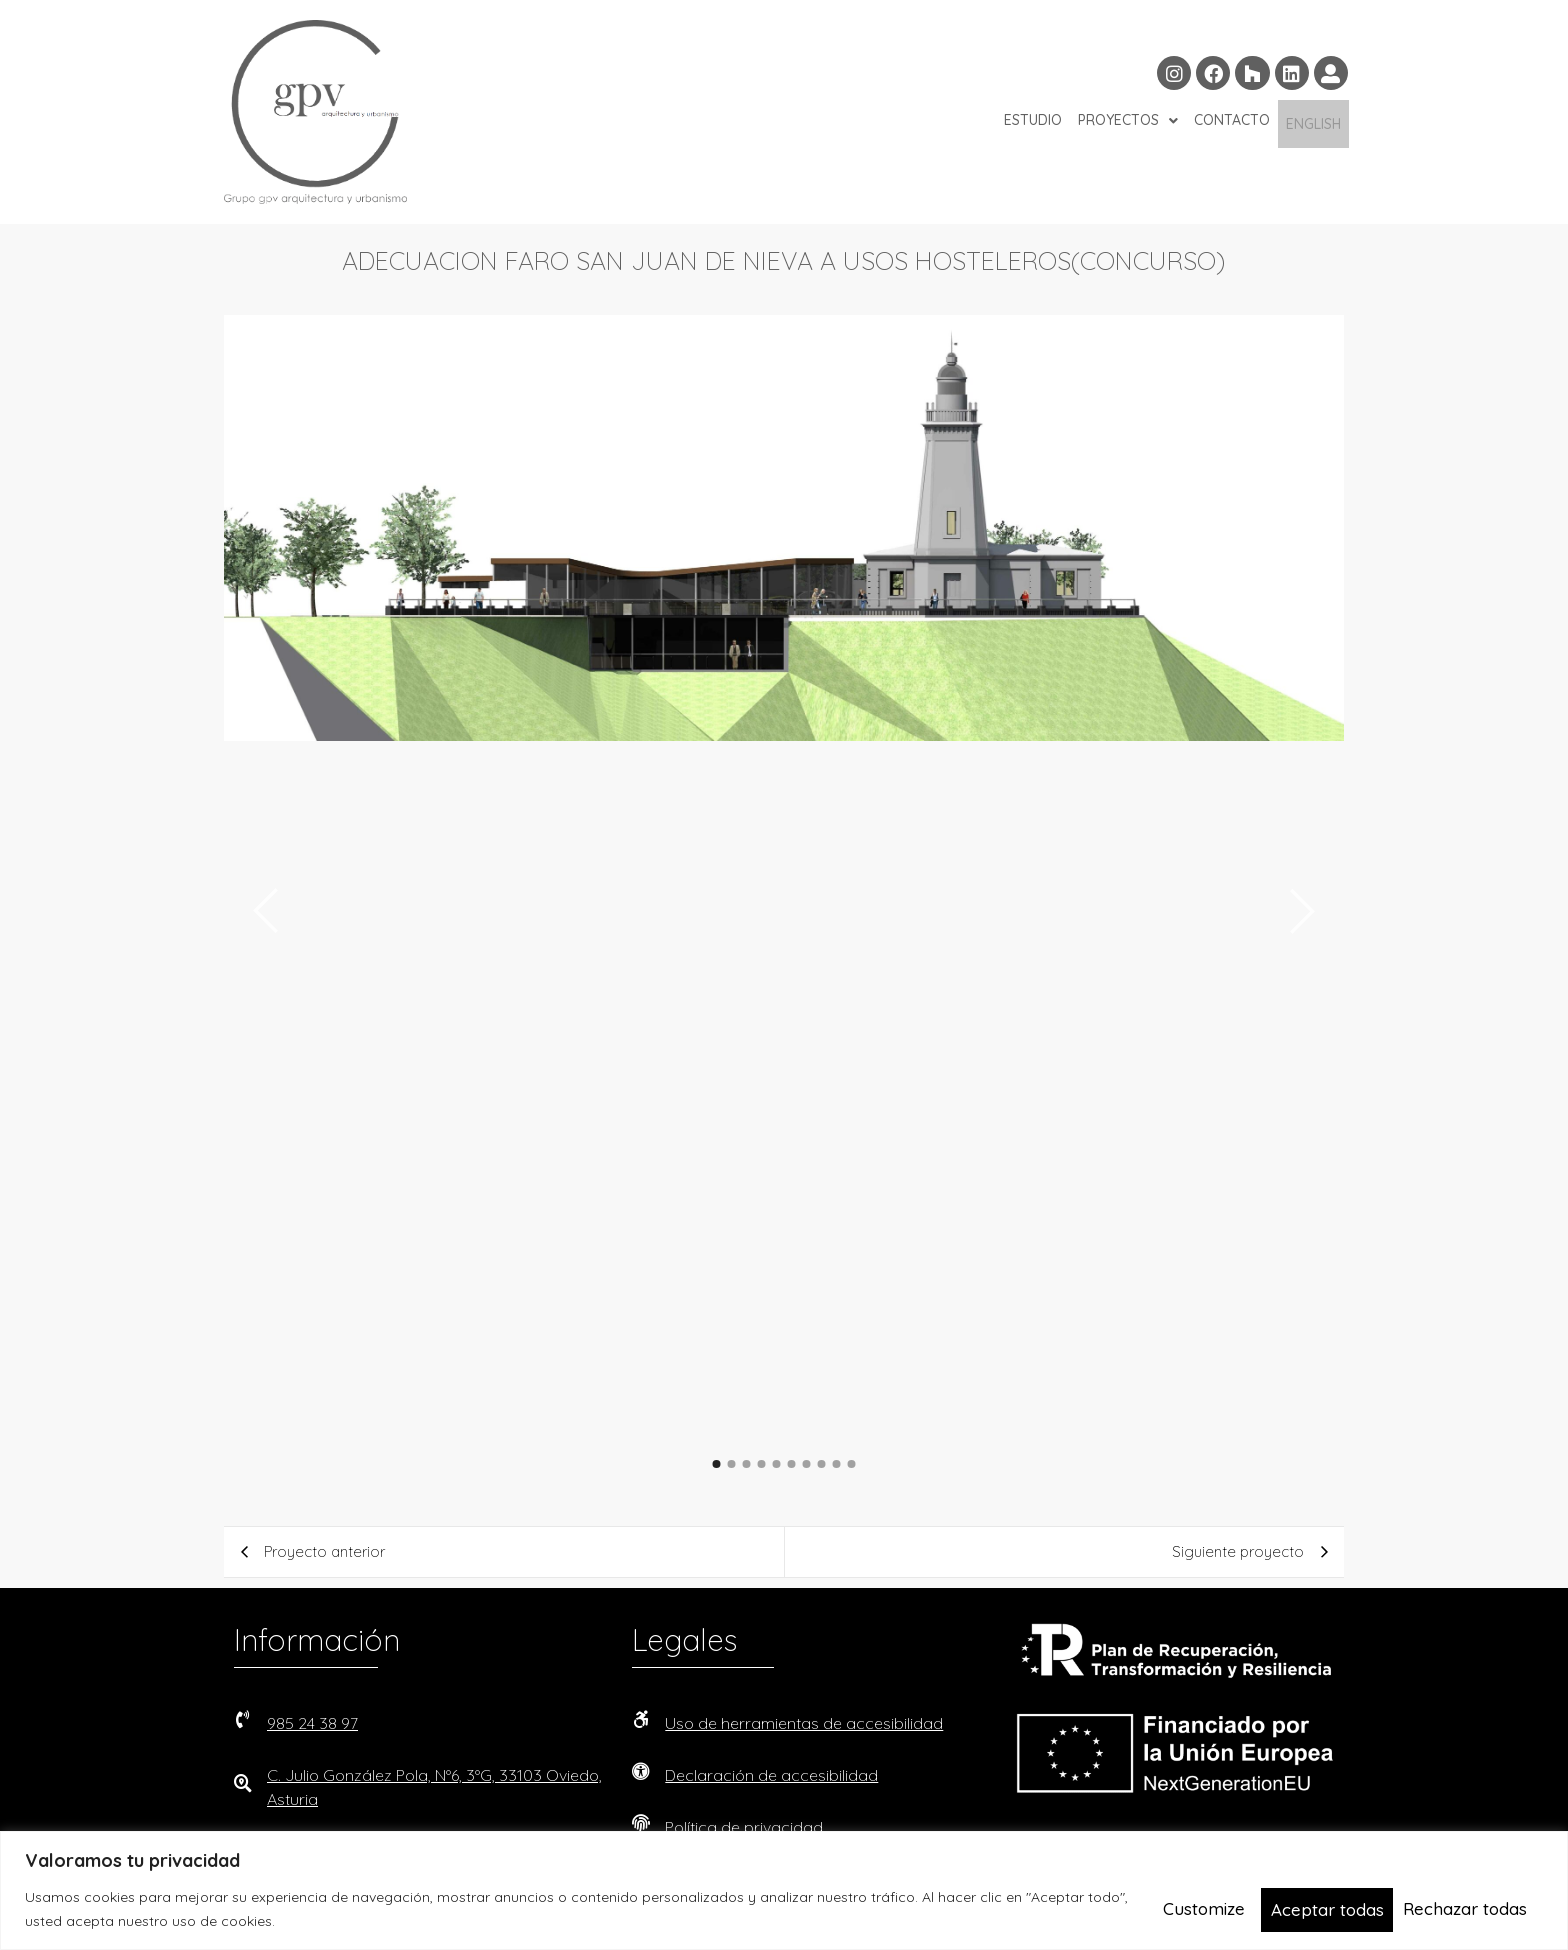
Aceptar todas (1476, 1908)
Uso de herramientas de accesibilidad (804, 1723)
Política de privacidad (744, 1827)
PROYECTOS (1128, 124)
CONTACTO (1232, 124)
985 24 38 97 (312, 1723)
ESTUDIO (1033, 124)
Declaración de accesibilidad (771, 1775)
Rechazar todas (1330, 1908)
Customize (1199, 1908)
